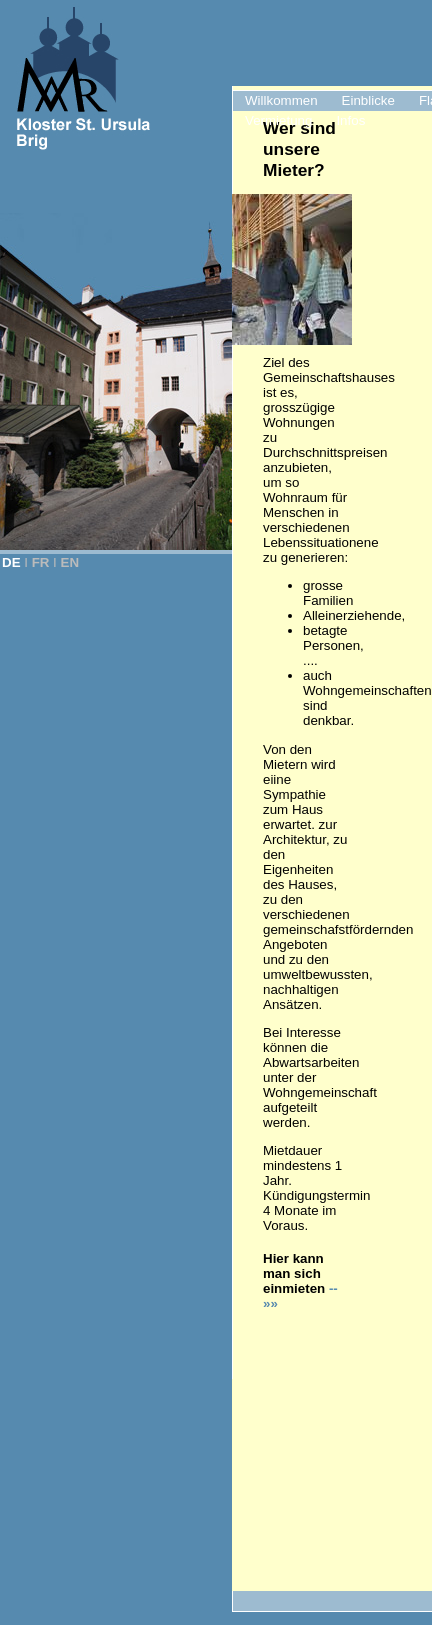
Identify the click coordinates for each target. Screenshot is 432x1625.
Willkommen (281, 100)
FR (41, 562)
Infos (350, 120)
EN (70, 562)
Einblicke (368, 100)
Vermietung (278, 120)
